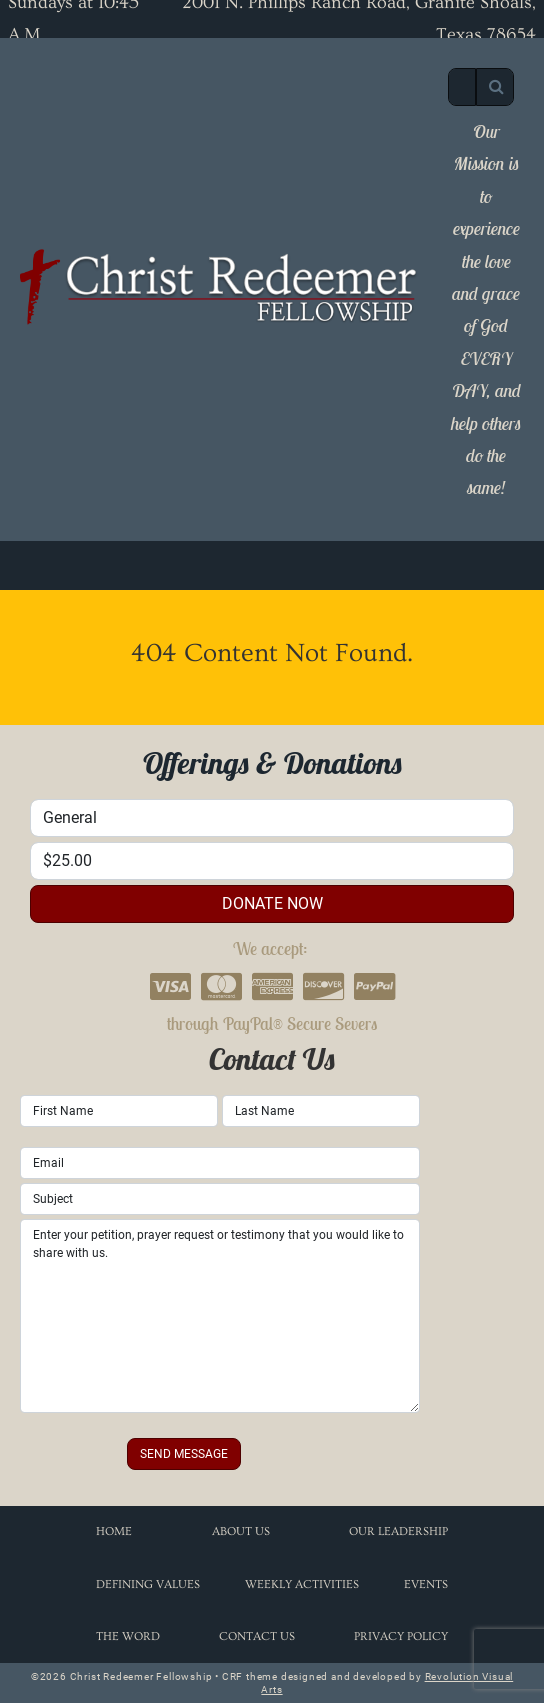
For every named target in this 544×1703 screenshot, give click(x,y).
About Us (241, 1531)
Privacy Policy (401, 1636)
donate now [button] (272, 903)
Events (426, 1584)
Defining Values (148, 1584)
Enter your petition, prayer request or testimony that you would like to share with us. (220, 1316)
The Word (128, 1636)
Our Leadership (398, 1531)
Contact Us (257, 1636)
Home (114, 1531)
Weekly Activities (302, 1584)
